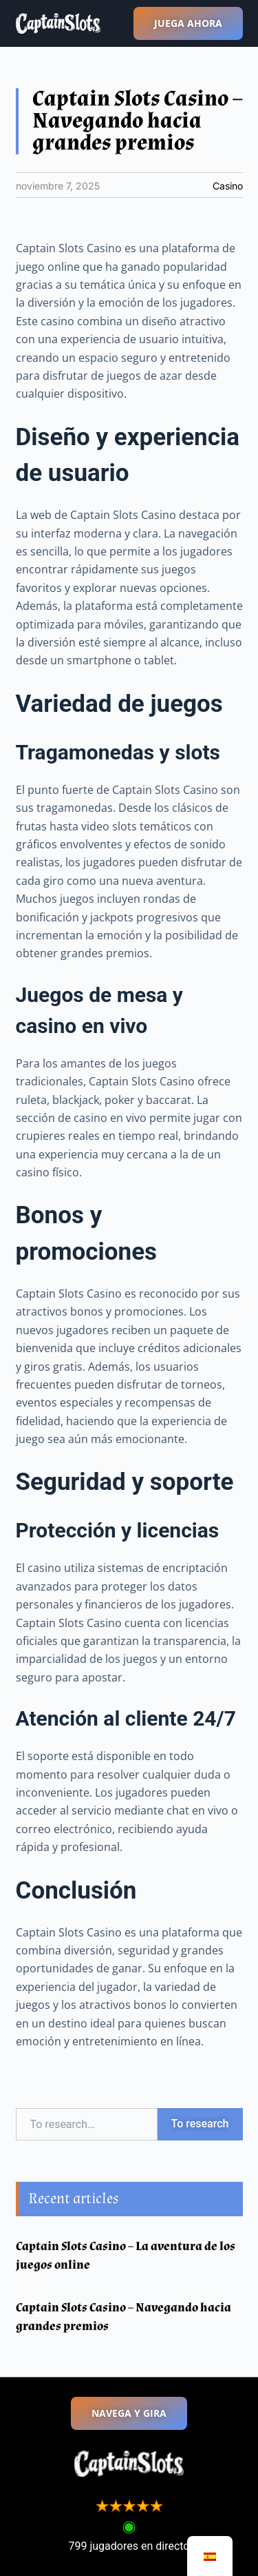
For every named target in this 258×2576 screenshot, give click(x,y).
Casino (228, 186)
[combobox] (87, 2124)
